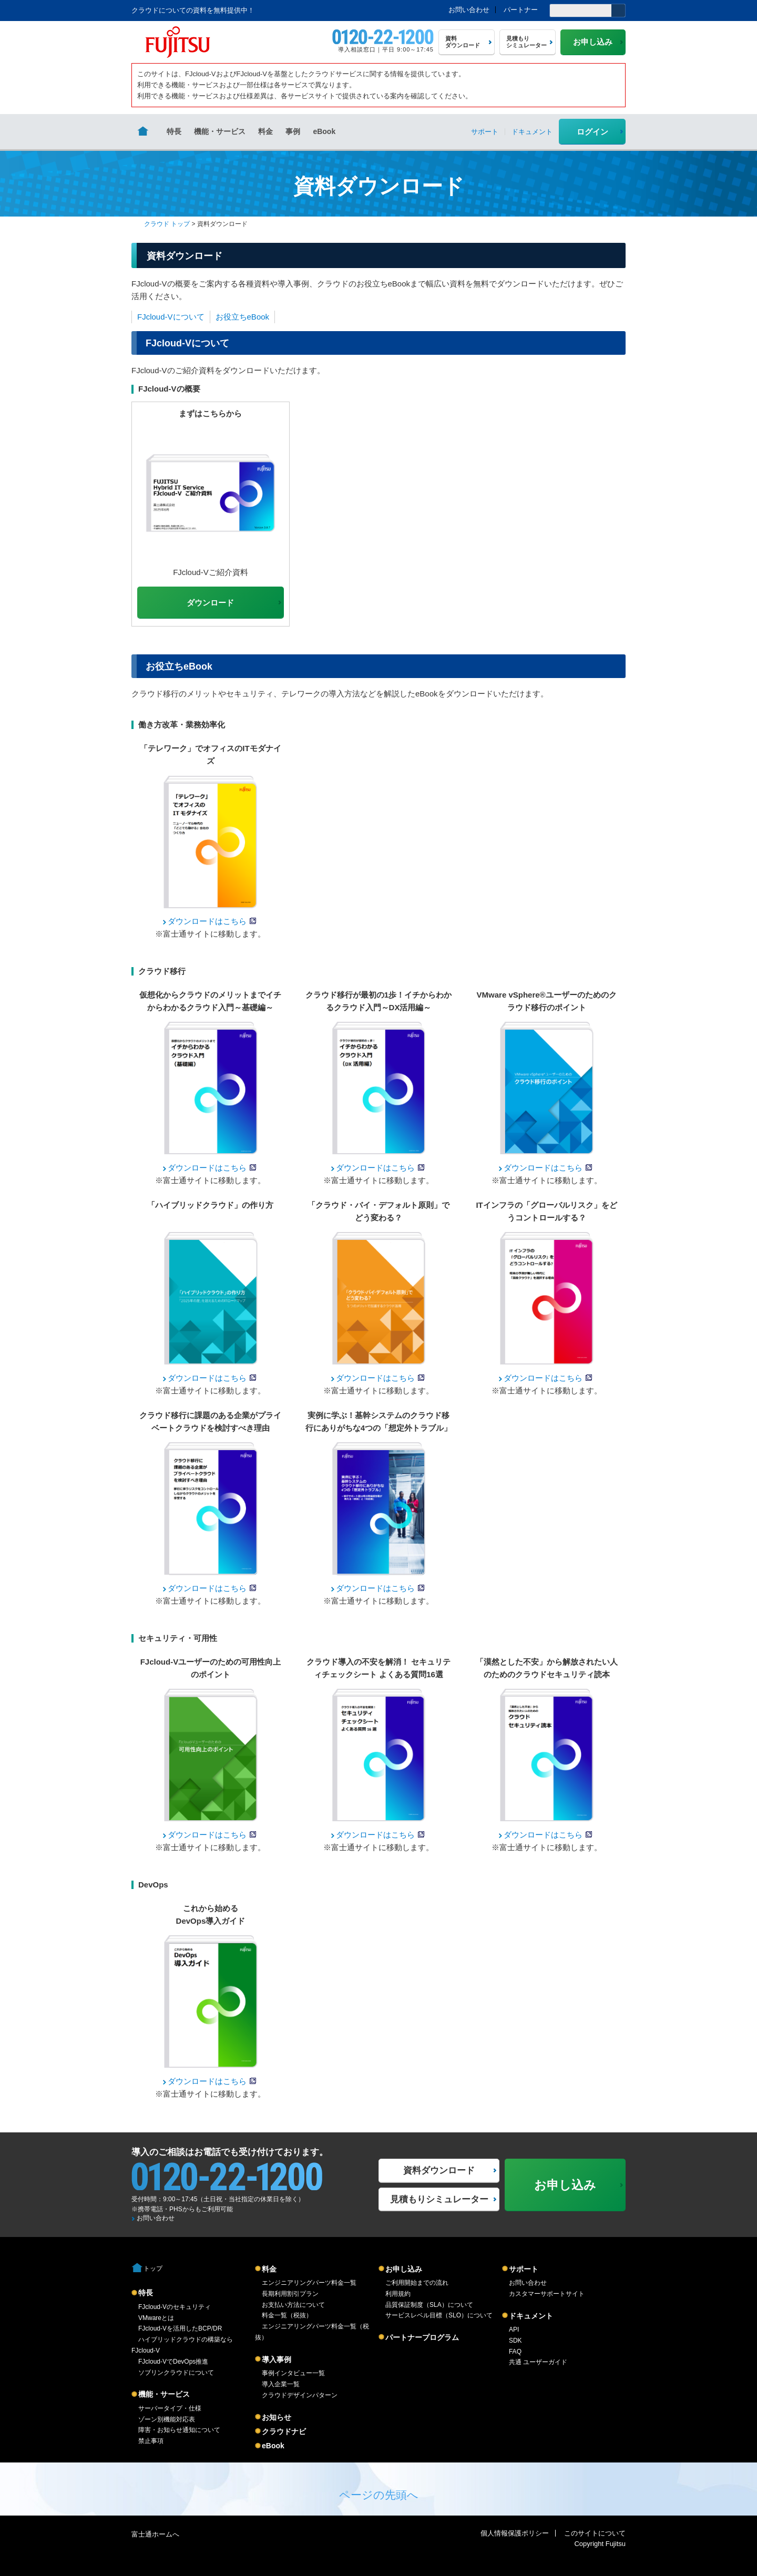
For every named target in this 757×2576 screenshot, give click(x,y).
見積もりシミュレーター (439, 2199)
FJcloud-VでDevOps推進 (173, 2361)
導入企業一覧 (281, 2384)
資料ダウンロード (439, 2170)
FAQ (515, 2351)
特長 (174, 131)
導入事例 (276, 2359)
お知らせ (276, 2417)
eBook (324, 131)
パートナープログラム (422, 2337)
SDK (515, 2340)
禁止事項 (150, 2441)
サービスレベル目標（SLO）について (439, 2315)
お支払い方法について (293, 2304)
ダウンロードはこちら (207, 921)
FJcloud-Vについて (170, 316)
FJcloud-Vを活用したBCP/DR (180, 2328)
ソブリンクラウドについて (176, 2372)
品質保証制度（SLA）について (429, 2304)
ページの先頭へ (378, 2495)
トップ (153, 2268)
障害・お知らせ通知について (179, 2430)
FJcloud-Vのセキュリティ (174, 2307)
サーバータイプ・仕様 (169, 2408)
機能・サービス (219, 131)
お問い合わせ (468, 10)
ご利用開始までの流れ (416, 2282)
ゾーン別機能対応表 (166, 2419)
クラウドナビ (284, 2431)
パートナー (521, 10)
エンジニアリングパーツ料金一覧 (309, 2282)
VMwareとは (156, 2318)
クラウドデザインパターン (299, 2395)
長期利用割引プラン (290, 2293)
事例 (292, 131)
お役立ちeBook (243, 316)
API (514, 2329)
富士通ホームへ (155, 2534)
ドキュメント (531, 2316)
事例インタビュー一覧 (293, 2373)
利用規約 (398, 2293)
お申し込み (403, 2269)
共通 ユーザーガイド (538, 2362)
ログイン (592, 131)
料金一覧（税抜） (287, 2315)
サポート (523, 2269)
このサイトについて (595, 2533)
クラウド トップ (167, 224)
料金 (265, 131)
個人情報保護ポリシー (514, 2533)
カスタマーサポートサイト (547, 2293)
